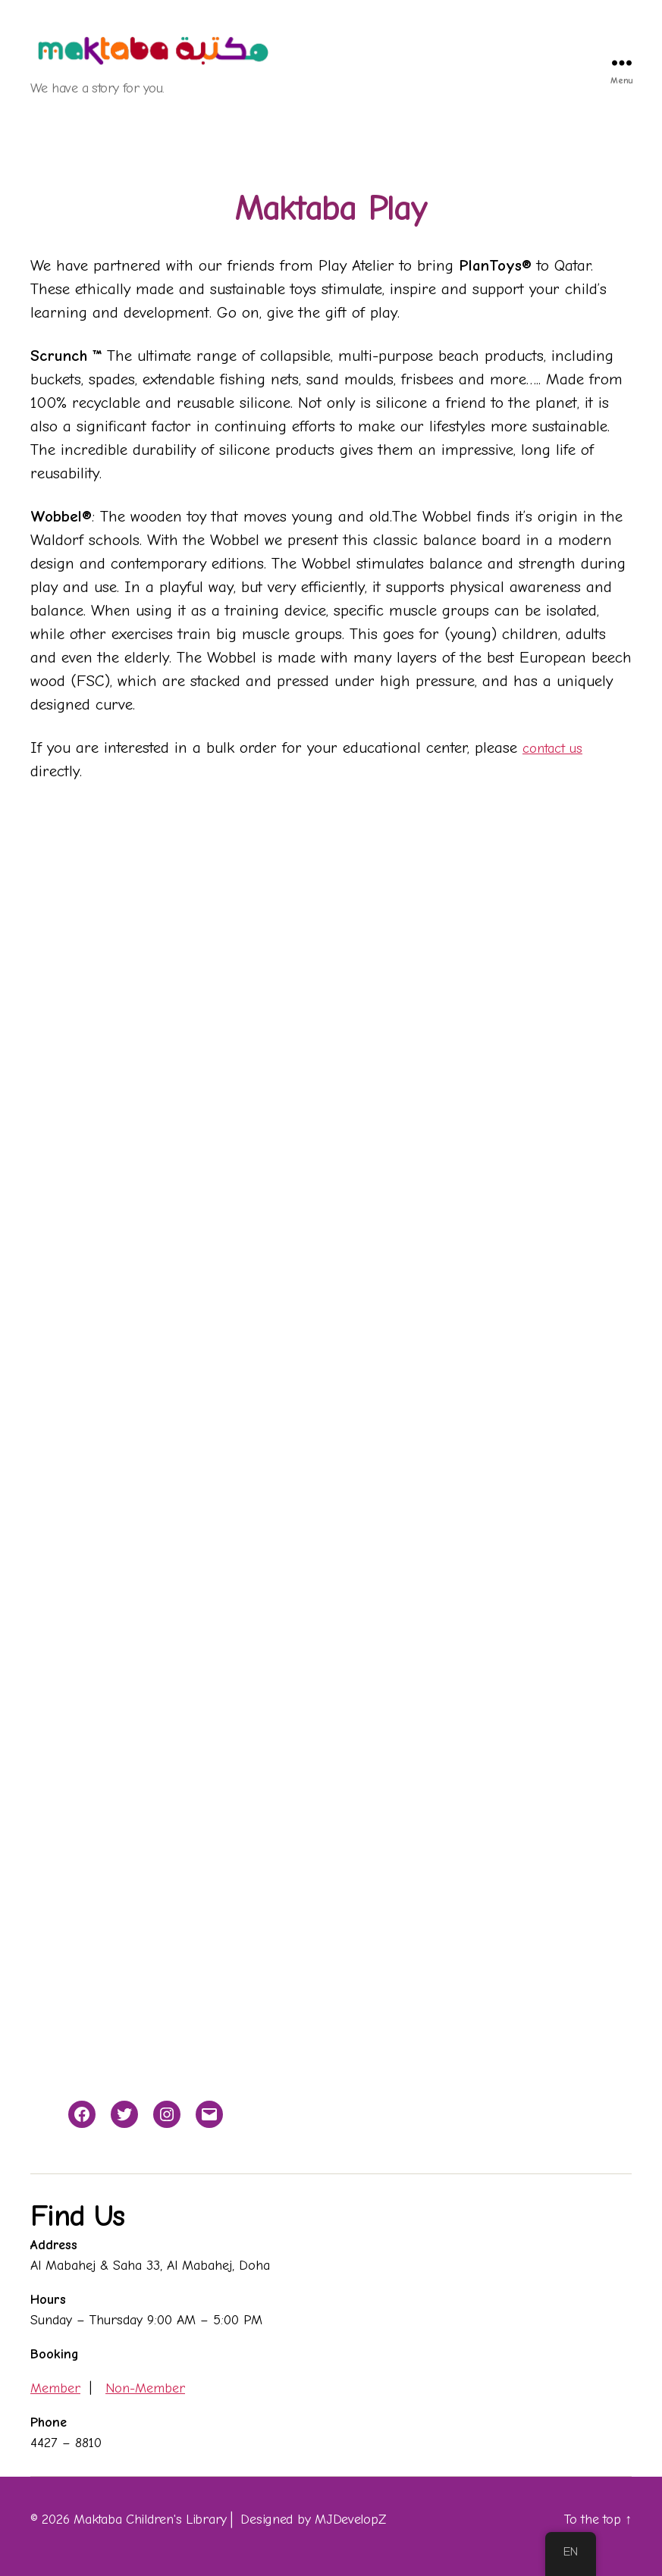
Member (55, 2388)
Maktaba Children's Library (150, 2519)
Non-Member (145, 2388)
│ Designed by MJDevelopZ (306, 2519)
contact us (557, 747)
